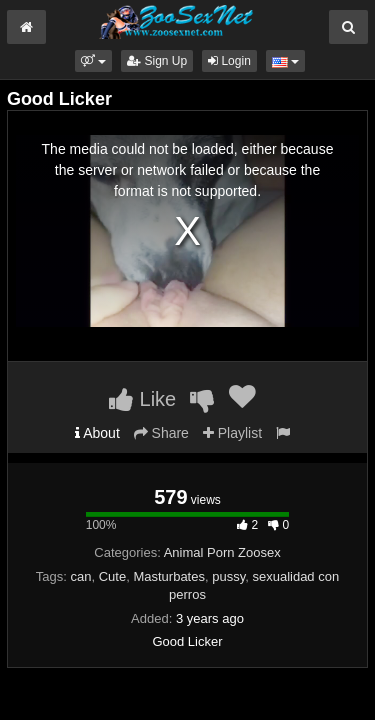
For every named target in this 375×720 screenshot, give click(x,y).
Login (229, 61)
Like (142, 399)
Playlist (232, 433)
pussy (228, 576)
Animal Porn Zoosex (222, 552)
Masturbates (169, 576)
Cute (112, 576)
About (97, 433)
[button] (93, 61)
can (81, 576)
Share (161, 433)
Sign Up (157, 61)
